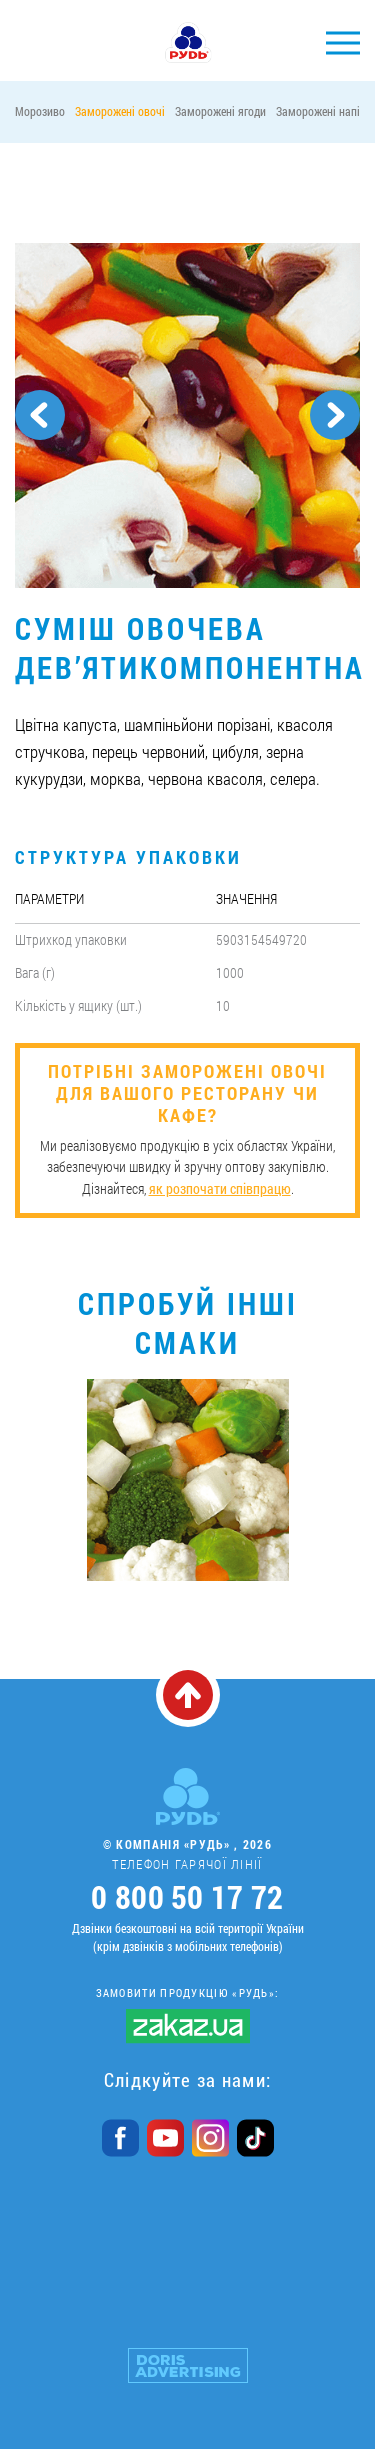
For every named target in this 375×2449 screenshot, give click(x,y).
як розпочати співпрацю (220, 1188)
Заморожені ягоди (220, 111)
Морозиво (40, 111)
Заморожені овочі (120, 111)
